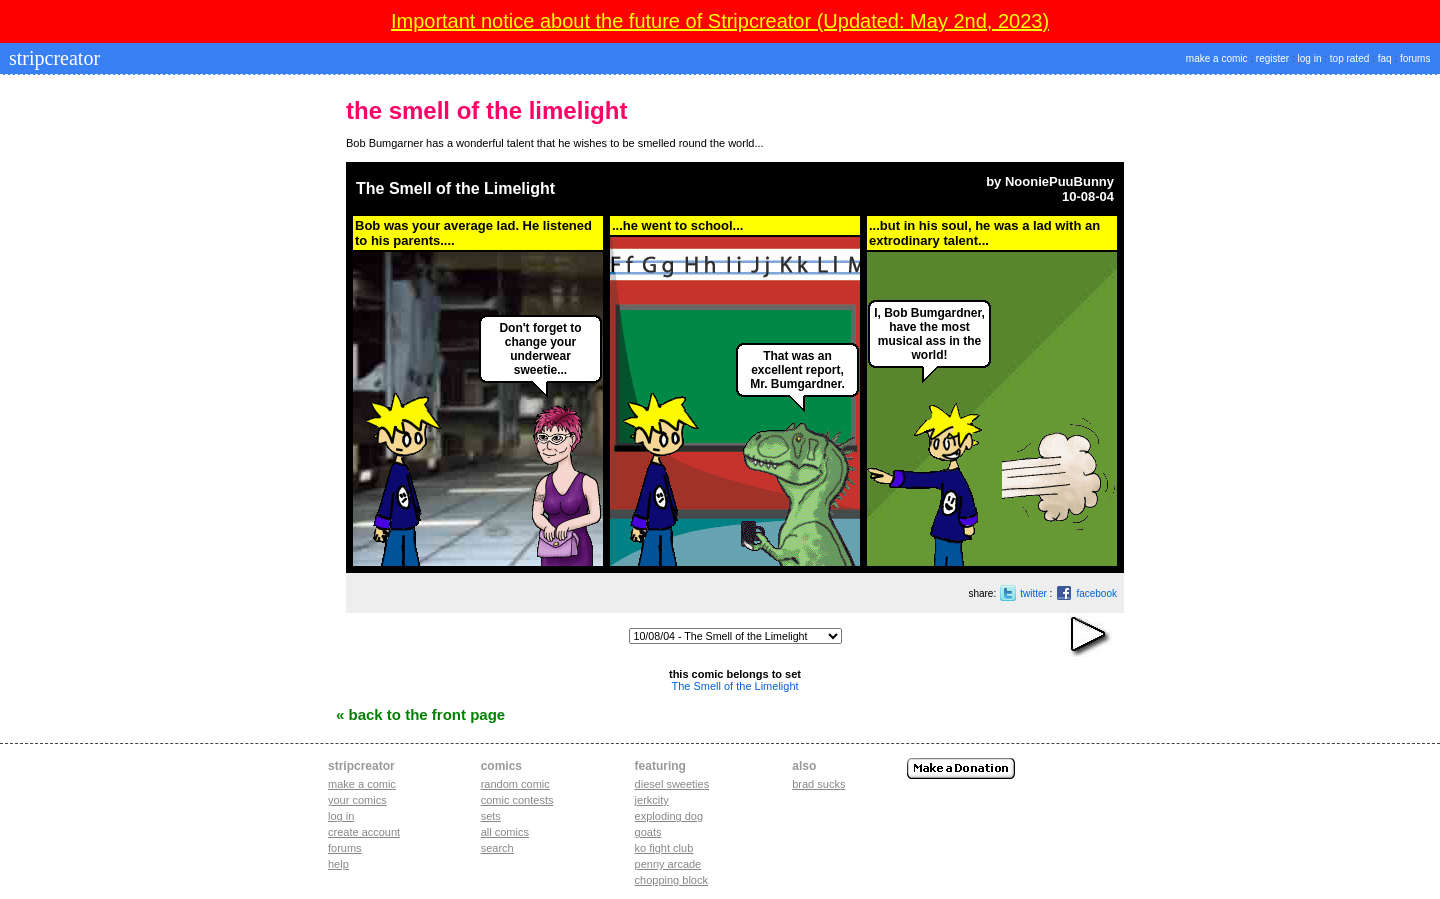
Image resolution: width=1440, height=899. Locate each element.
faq (1385, 58)
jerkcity (652, 800)
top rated (1349, 58)
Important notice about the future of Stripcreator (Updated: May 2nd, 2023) (720, 21)
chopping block (671, 880)
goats (648, 832)
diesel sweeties (672, 784)
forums (1415, 58)
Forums (345, 848)
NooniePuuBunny (1059, 181)
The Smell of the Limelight (455, 188)
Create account (364, 832)
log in (1310, 58)
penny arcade (668, 864)
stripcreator (52, 58)
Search (497, 848)
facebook (1096, 593)
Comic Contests (517, 800)
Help (338, 864)
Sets (491, 816)
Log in (341, 816)
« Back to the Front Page (420, 714)
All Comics (505, 832)
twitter (1033, 593)
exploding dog (669, 816)
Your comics (357, 800)
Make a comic (362, 784)
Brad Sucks (818, 784)
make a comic (1217, 58)
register (1272, 58)
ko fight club (664, 848)
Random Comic (515, 784)
